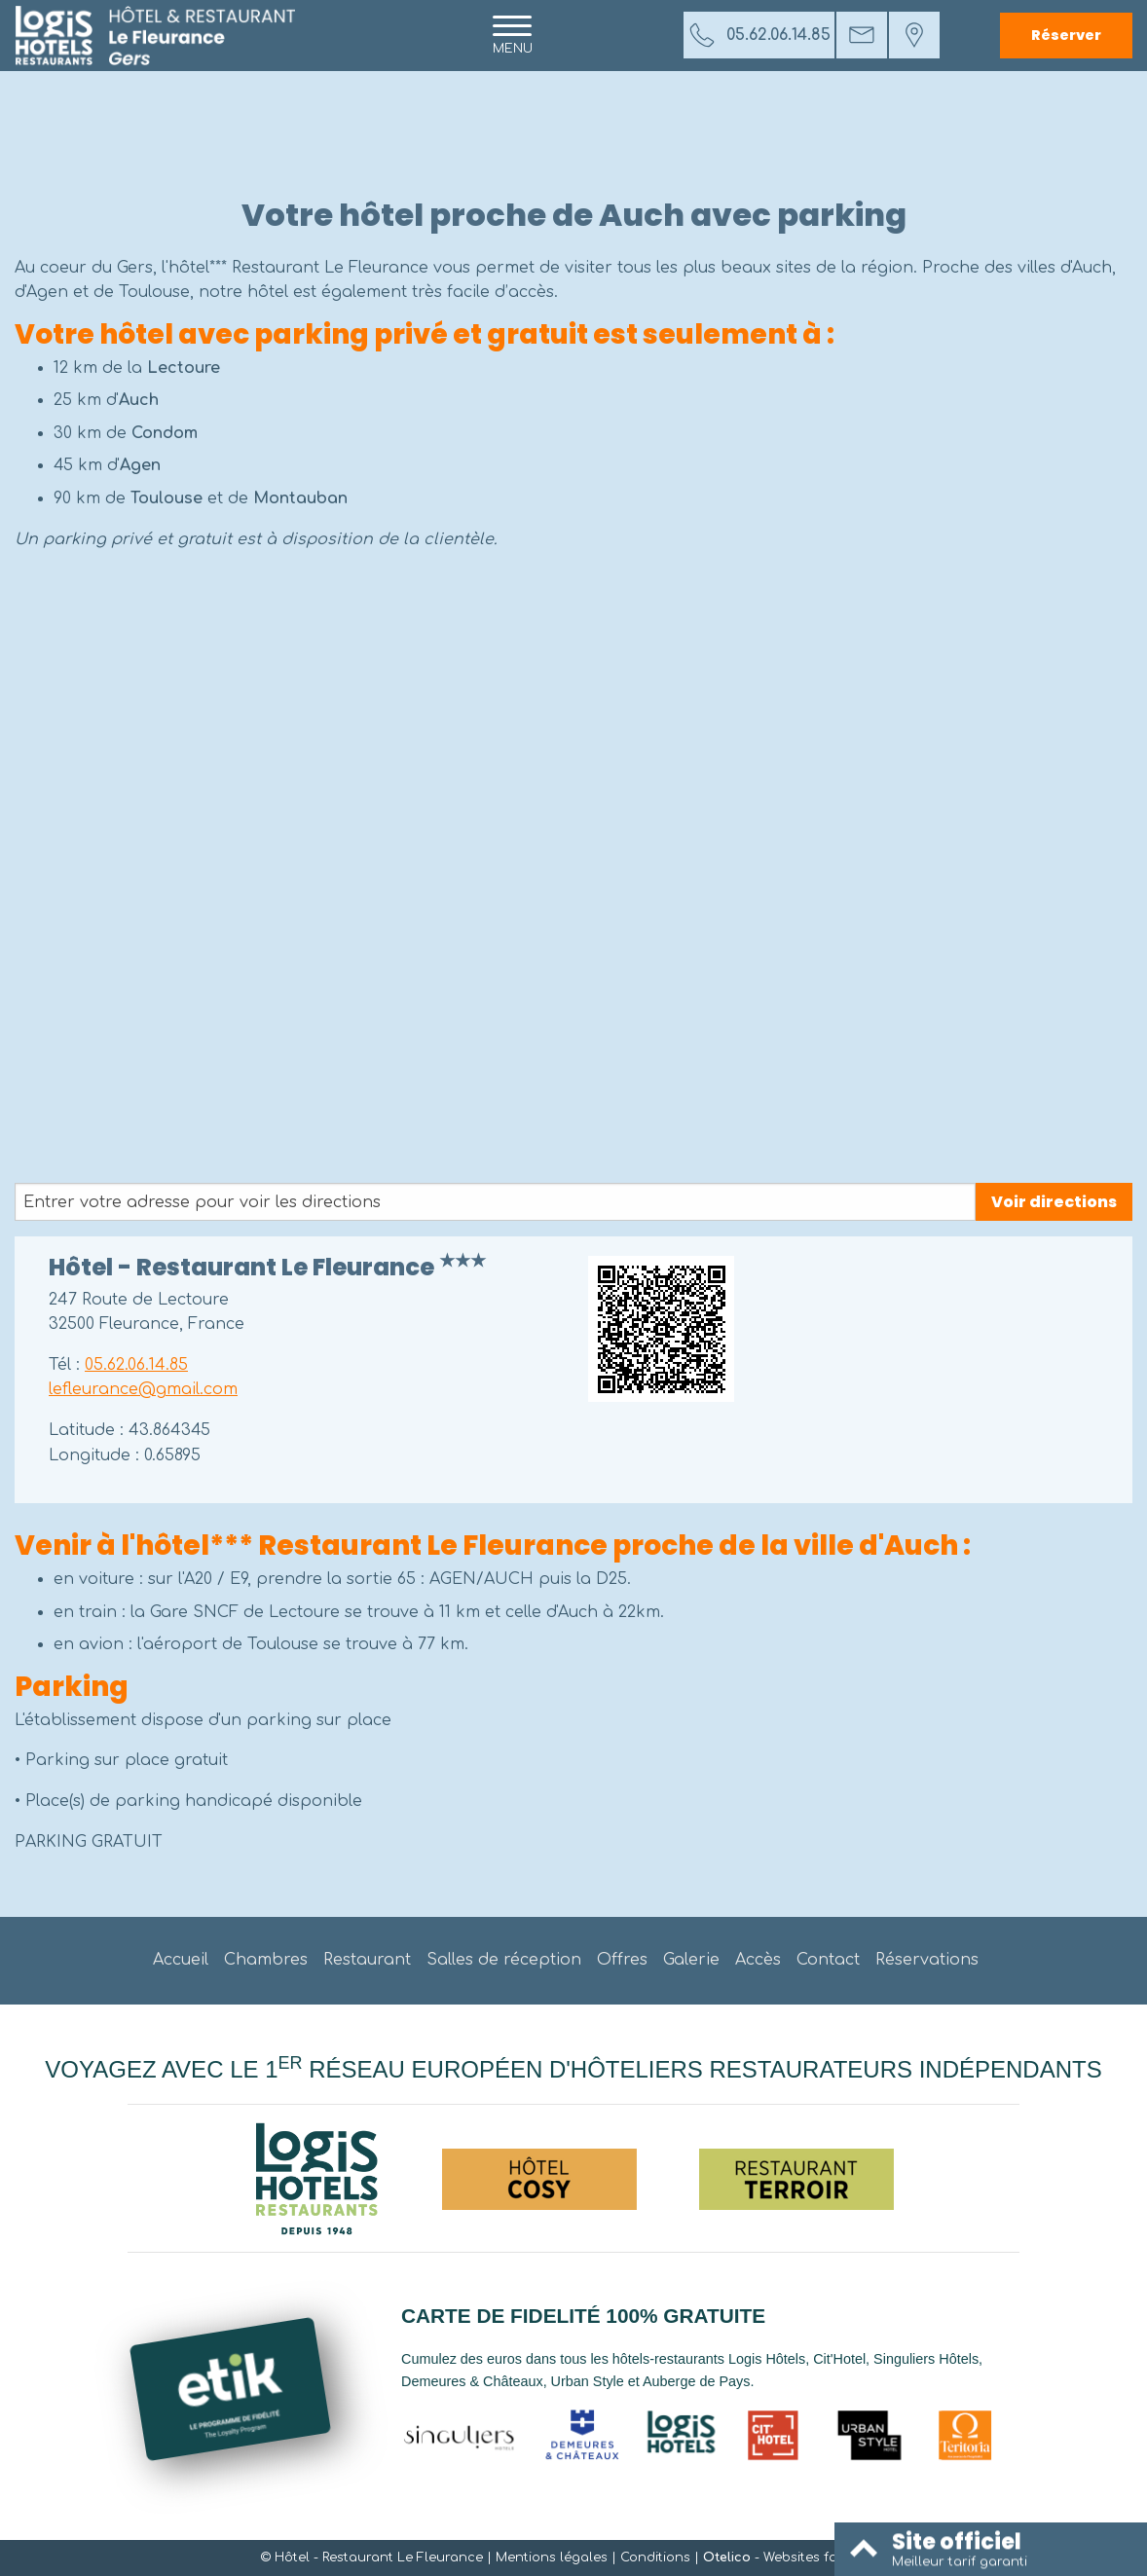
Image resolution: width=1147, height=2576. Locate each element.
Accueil (180, 1960)
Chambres (266, 1960)
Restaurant (367, 1960)
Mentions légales (552, 2557)
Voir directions (1054, 1202)
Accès (758, 1960)
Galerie (691, 1960)
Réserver (1066, 35)
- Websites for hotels (795, 2557)
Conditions (655, 2557)
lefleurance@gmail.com (143, 1389)
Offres (622, 1960)
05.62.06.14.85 (136, 1365)
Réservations (927, 1960)
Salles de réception (503, 1960)
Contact (828, 1960)
